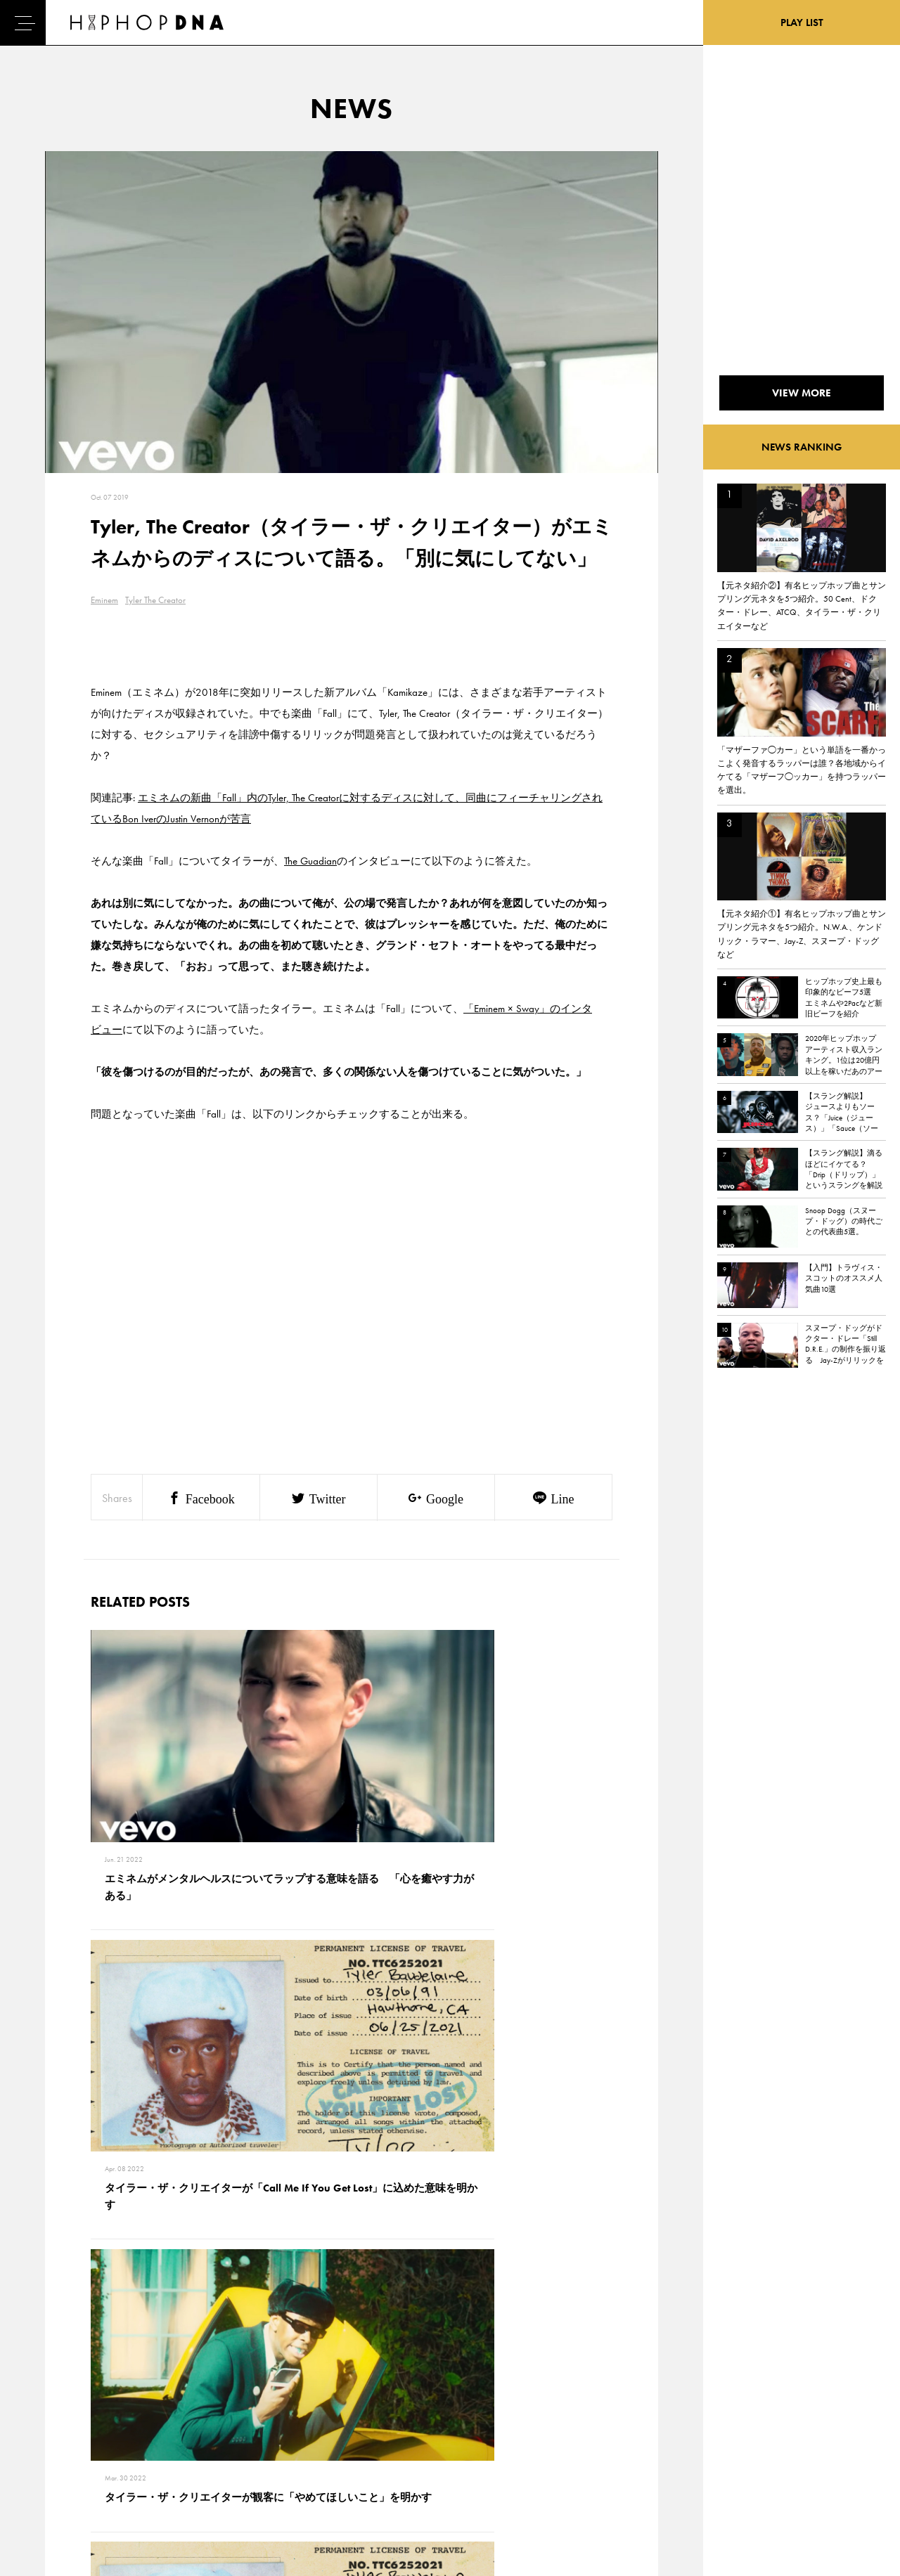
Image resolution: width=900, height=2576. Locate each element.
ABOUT (61, 2490)
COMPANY (132, 2441)
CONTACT (130, 2392)
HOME (60, 2392)
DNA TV (62, 2416)
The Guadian (310, 861)
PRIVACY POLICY (144, 2416)
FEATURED (67, 2466)
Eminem (104, 600)
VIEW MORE (351, 2196)
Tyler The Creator (155, 600)
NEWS (60, 2441)
